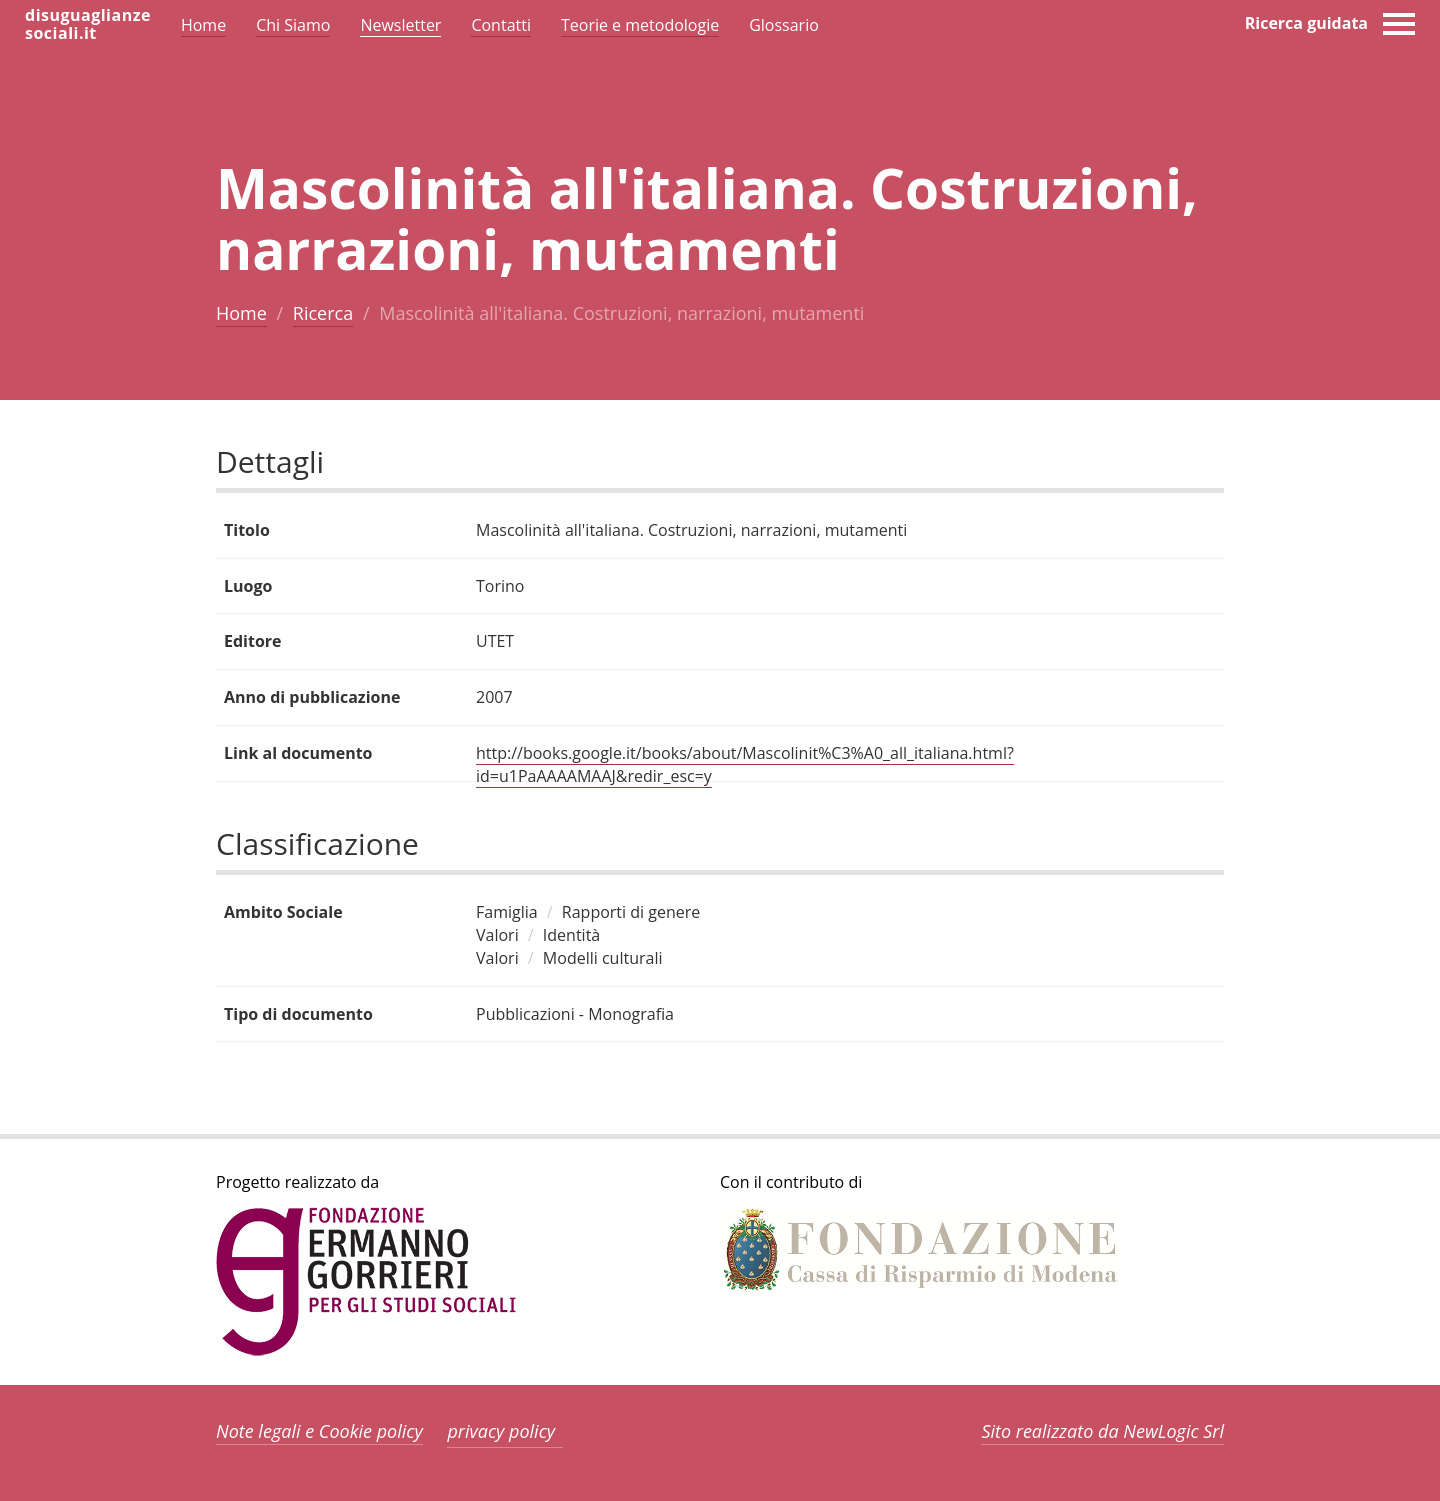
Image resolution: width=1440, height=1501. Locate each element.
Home (241, 313)
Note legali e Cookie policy (319, 1431)
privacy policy (501, 1431)
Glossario (784, 25)
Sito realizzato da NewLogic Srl (1102, 1431)
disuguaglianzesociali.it (88, 24)
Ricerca (323, 313)
